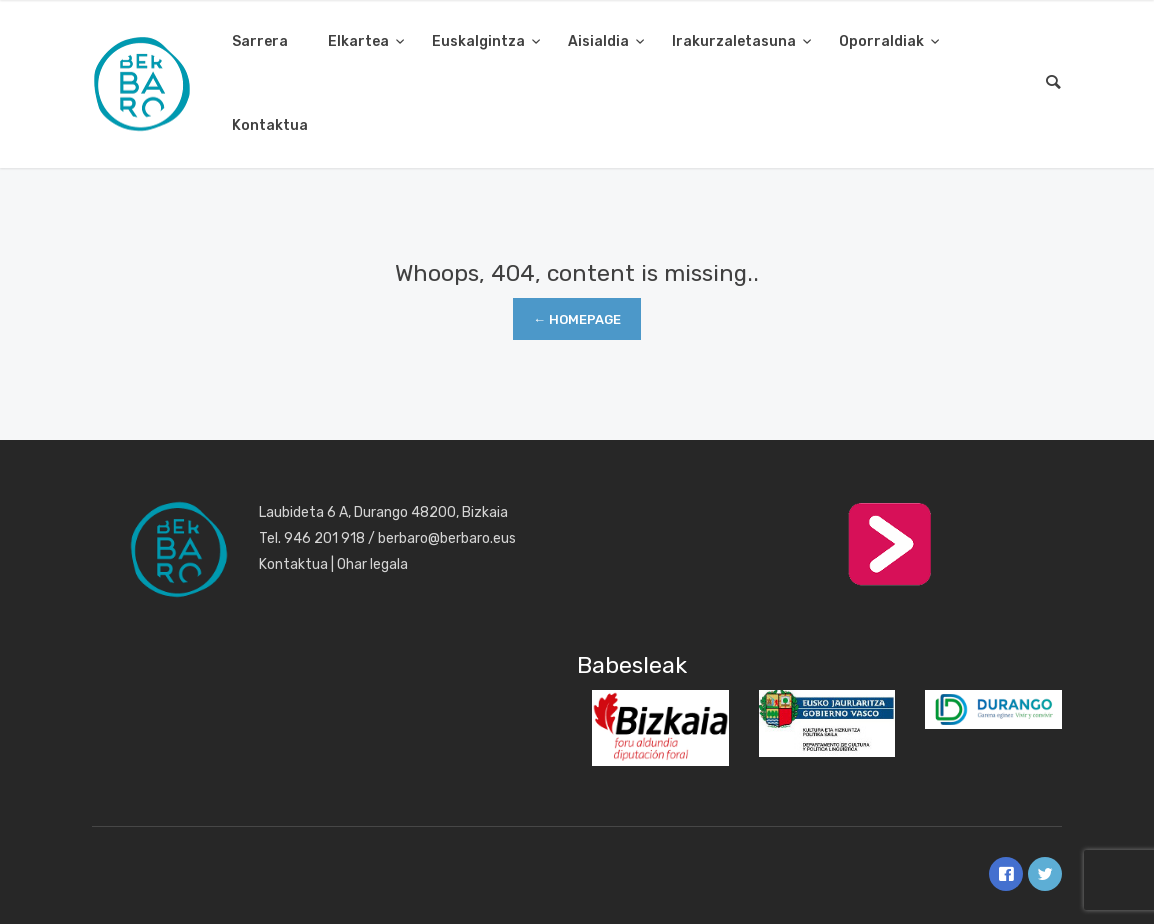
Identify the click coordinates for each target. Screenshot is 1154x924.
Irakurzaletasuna (735, 41)
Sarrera (260, 41)
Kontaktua (270, 125)
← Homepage (577, 319)
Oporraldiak (883, 41)
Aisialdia (600, 41)
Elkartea (360, 41)
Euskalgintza (480, 41)
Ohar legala (372, 564)
